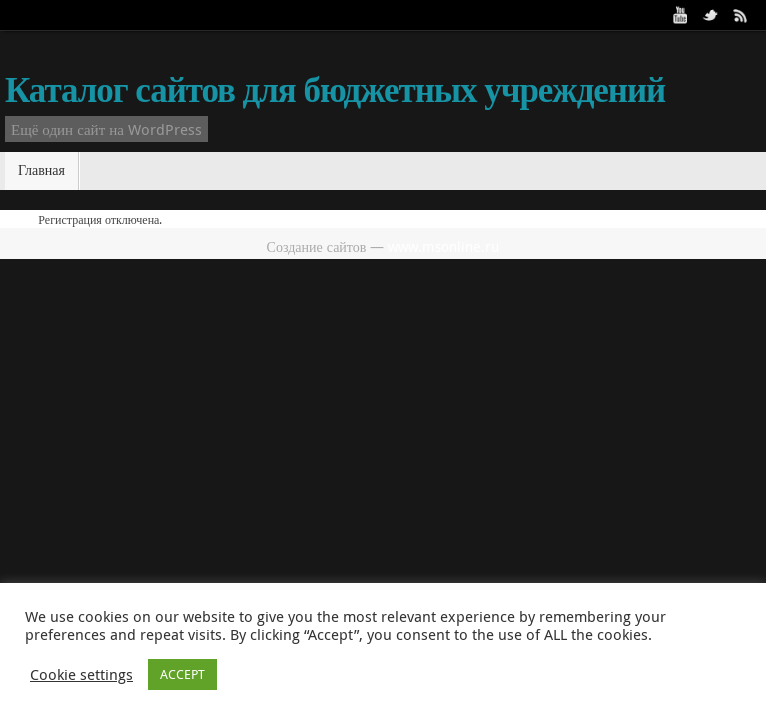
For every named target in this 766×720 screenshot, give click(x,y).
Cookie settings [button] (81, 675)
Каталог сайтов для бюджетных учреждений (335, 90)
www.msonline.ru (443, 246)
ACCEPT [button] (182, 674)
